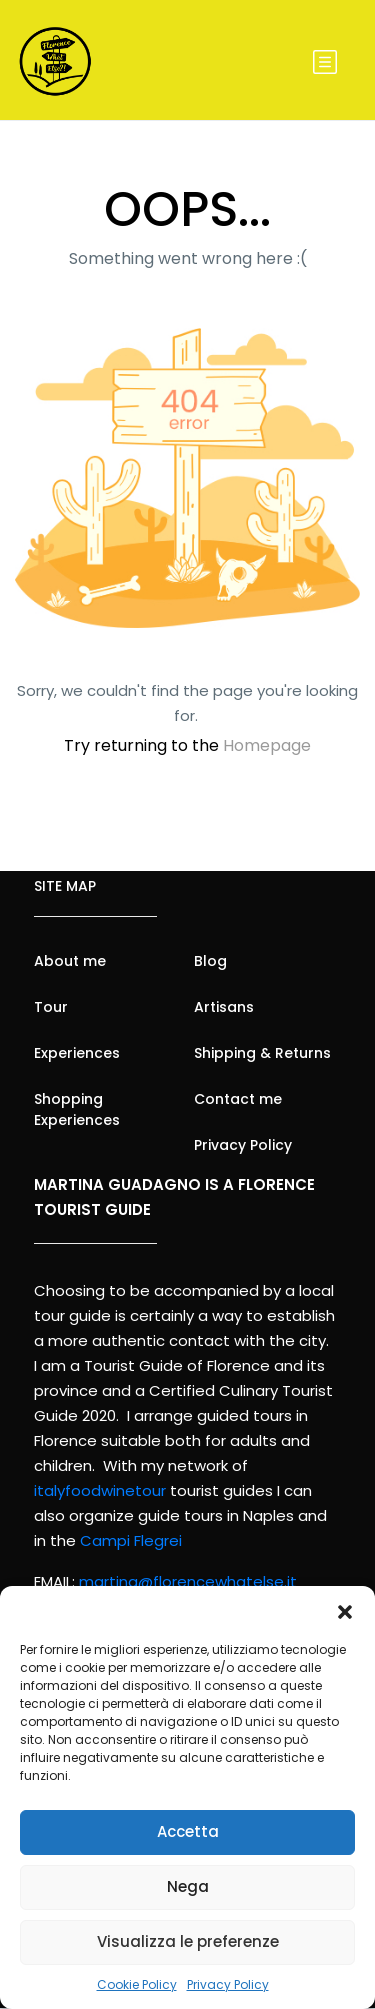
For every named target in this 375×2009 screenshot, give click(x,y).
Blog (210, 961)
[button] (345, 1611)
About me (70, 961)
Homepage (267, 745)
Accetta (188, 1831)
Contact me (238, 1099)
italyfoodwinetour (100, 1490)
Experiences (77, 1053)
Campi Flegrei (131, 1540)
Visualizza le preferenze (188, 1941)
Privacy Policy (228, 1984)
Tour (51, 1007)
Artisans (224, 1007)
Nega (188, 1886)
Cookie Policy (137, 1984)
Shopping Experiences (77, 1109)
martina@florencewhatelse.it (188, 1581)
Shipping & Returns (262, 1053)
